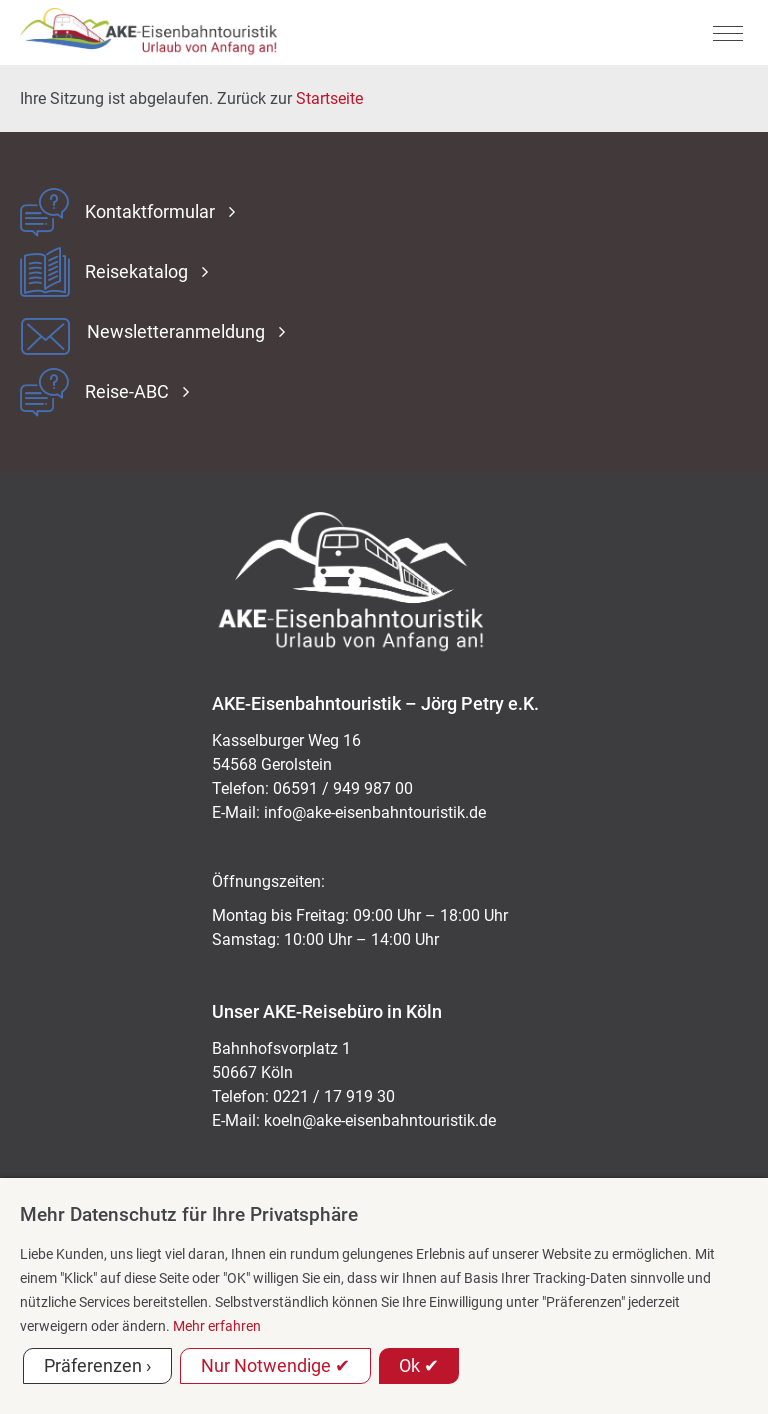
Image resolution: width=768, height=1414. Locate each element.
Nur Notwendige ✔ (275, 1365)
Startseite (329, 98)
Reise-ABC (127, 392)
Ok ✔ (419, 1365)
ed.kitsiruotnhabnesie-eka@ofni (375, 812)
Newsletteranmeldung (176, 332)
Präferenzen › (97, 1365)
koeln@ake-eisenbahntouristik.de (380, 1120)
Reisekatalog (136, 272)
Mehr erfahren (217, 1326)
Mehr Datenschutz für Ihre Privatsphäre (189, 1214)
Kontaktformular (150, 212)
